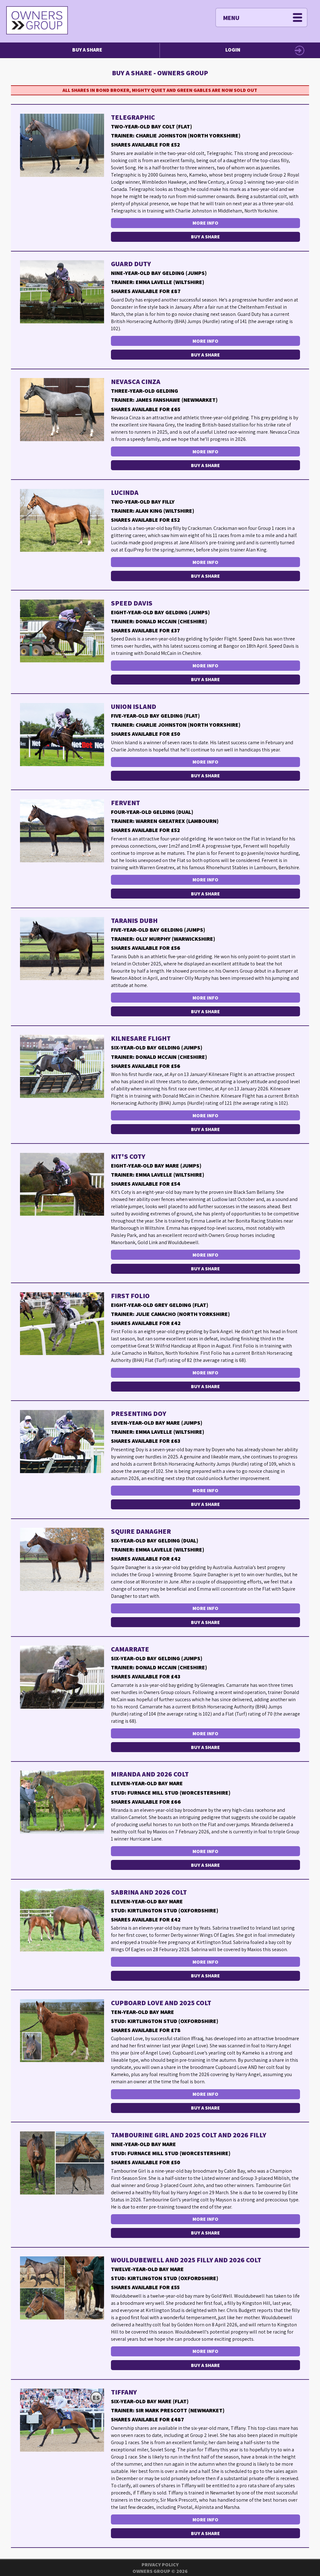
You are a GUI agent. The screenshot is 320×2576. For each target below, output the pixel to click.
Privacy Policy (160, 2564)
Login (232, 49)
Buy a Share (87, 49)
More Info (205, 223)
